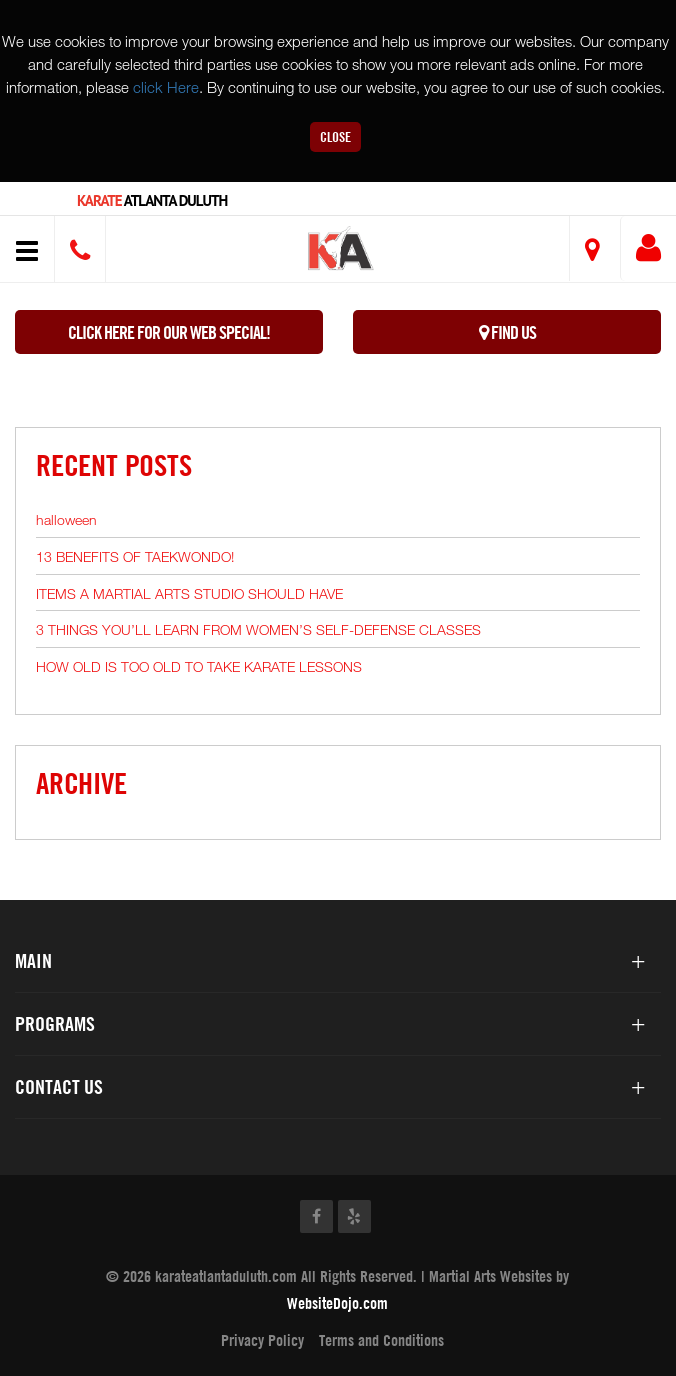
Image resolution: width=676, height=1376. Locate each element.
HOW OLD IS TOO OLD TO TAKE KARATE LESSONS (199, 666)
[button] (341, 251)
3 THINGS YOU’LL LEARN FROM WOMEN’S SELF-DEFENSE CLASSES (258, 629)
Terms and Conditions (381, 1340)
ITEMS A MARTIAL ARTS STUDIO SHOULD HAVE (189, 593)
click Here (166, 87)
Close (335, 136)
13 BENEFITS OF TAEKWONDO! (135, 556)
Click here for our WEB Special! (169, 332)
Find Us (507, 332)
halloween (66, 519)
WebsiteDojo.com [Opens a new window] (337, 1303)
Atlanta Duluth (152, 200)
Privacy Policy (262, 1340)
